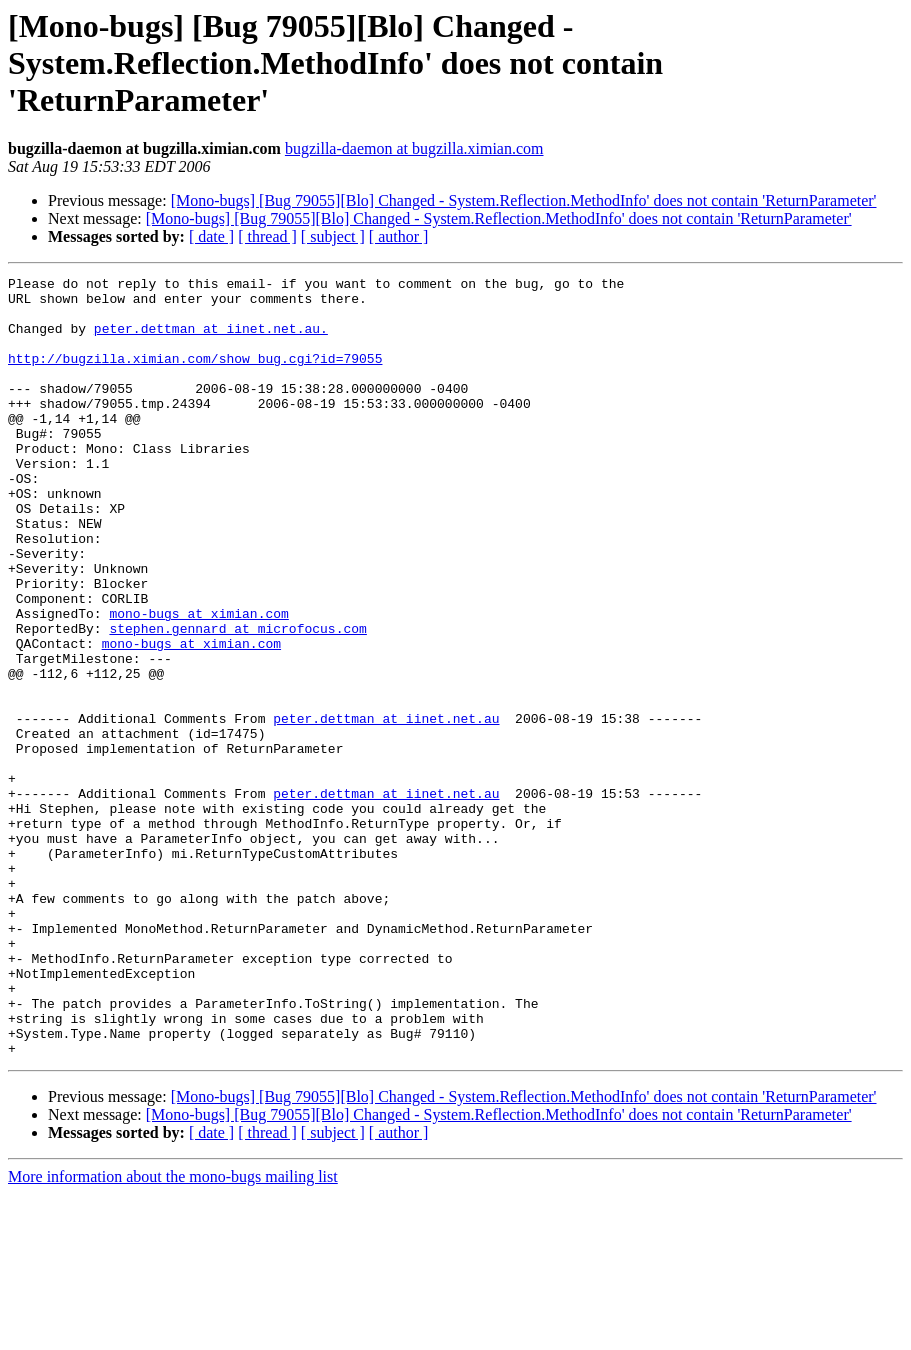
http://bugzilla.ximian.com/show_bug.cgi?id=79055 (195, 376)
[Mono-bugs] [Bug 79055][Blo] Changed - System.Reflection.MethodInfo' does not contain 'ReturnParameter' (524, 200)
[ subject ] (333, 236)
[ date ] (211, 236)
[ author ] (399, 236)
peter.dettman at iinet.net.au (386, 808)
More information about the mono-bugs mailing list (173, 1332)
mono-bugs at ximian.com (198, 682)
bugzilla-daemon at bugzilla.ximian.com (414, 148)
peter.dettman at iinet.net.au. (211, 340)
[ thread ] (267, 236)
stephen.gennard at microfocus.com (237, 700)
